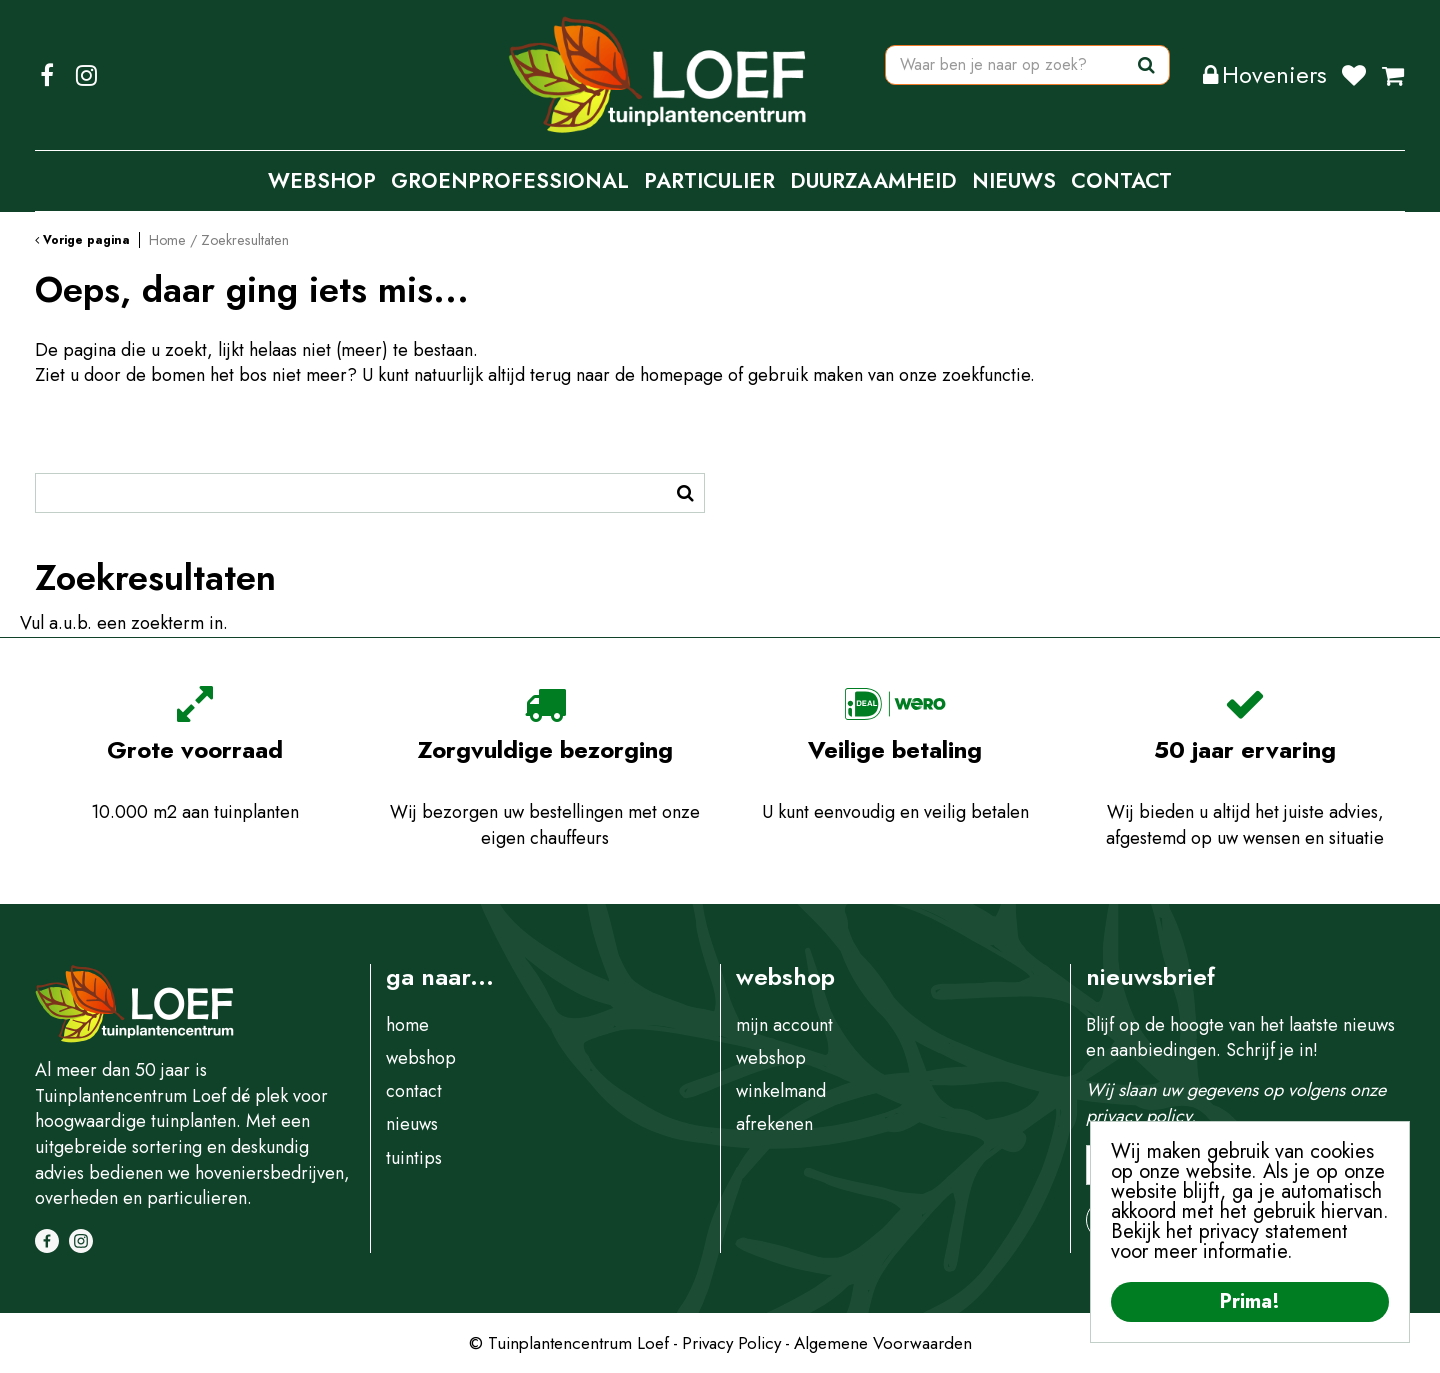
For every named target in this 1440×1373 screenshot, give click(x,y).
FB (47, 75)
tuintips (414, 1158)
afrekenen (774, 1124)
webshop (421, 1058)
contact (414, 1091)
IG (86, 75)
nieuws (412, 1124)
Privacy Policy (731, 1343)
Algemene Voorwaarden (883, 1343)
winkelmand (781, 1091)
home (407, 1025)
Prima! (1250, 1301)
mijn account (784, 1025)
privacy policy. (1141, 1116)
